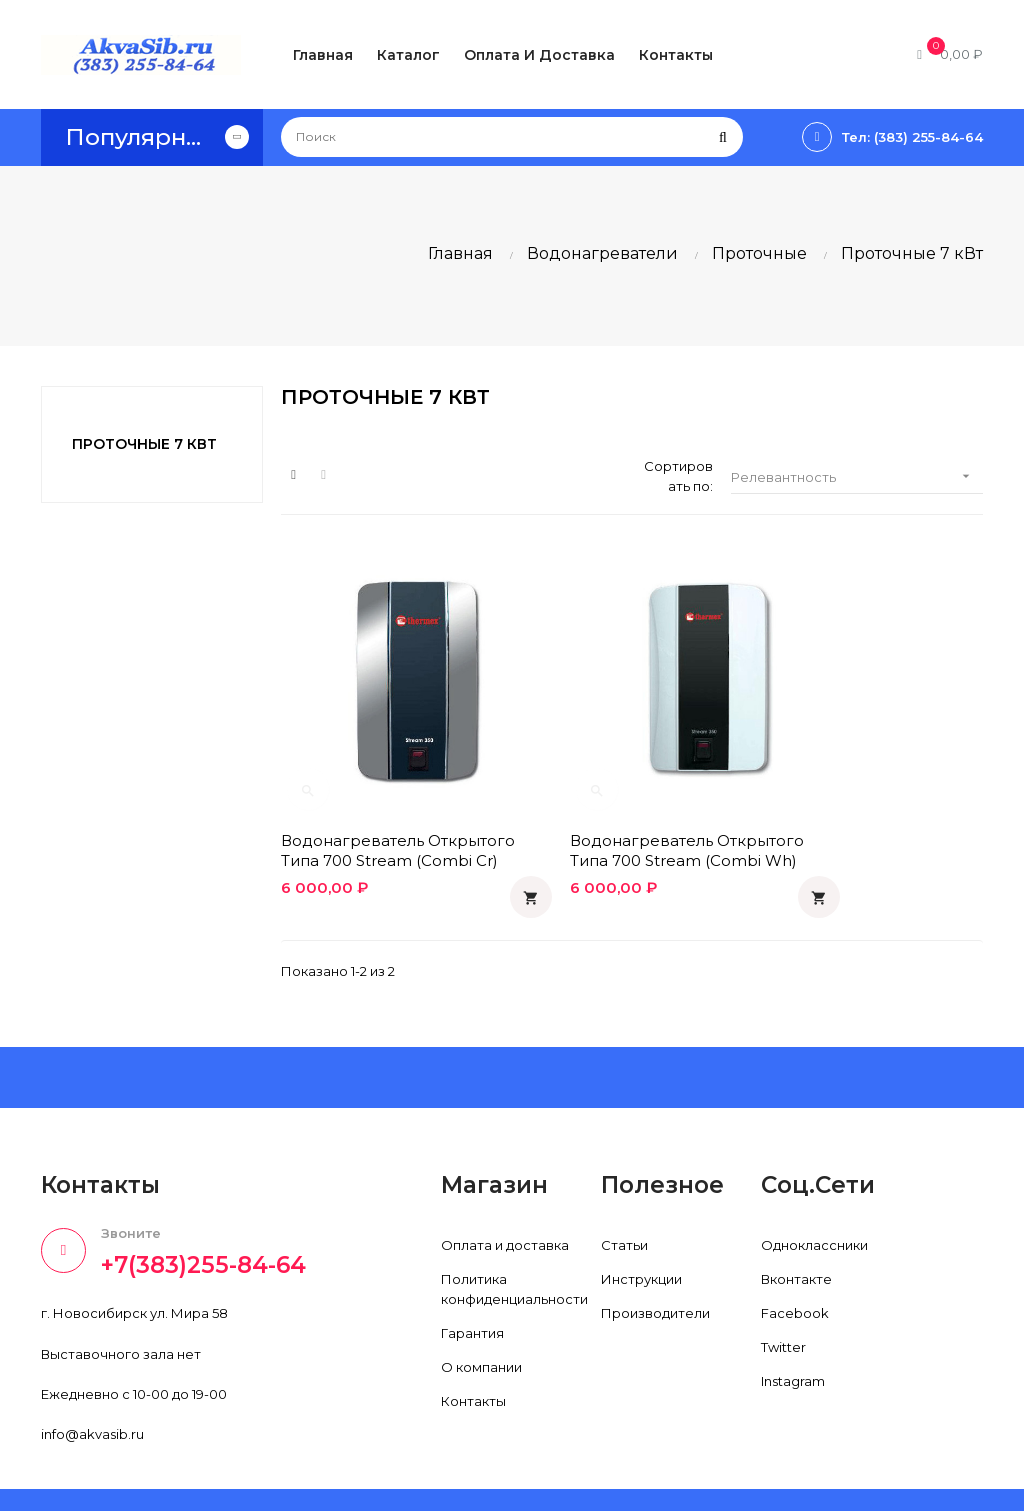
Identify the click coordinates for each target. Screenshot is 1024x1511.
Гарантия (472, 1285)
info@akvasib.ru (92, 1385)
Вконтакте (796, 1231)
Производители (655, 1265)
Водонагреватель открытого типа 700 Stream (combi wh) (632, 802)
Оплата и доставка (505, 1197)
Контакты (473, 1353)
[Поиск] (512, 137)
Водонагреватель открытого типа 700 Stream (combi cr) (392, 802)
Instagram (793, 1333)
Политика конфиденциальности (514, 1241)
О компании (481, 1319)
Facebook (795, 1265)
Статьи (624, 1197)
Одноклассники (814, 1197)
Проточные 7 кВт (144, 444)
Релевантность (857, 476)
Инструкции (641, 1231)
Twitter (783, 1299)
